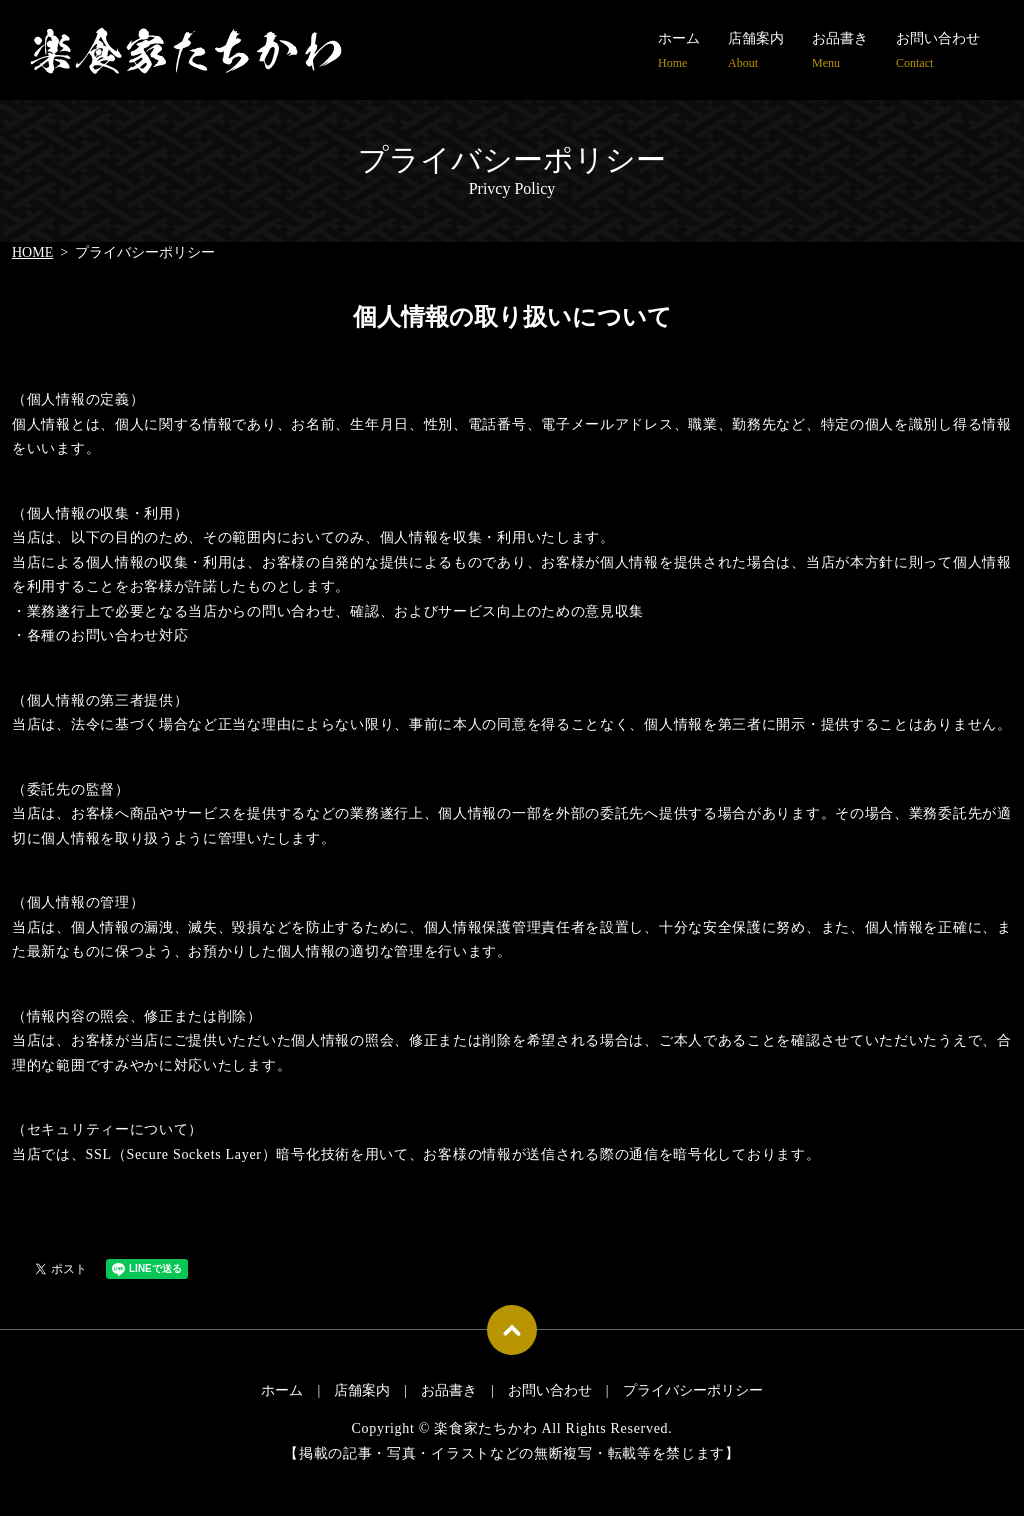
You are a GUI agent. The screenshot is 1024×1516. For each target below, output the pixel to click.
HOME (32, 252)
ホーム (679, 51)
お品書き (840, 51)
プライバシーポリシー (693, 1390)
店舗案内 (756, 51)
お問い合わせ (938, 51)
